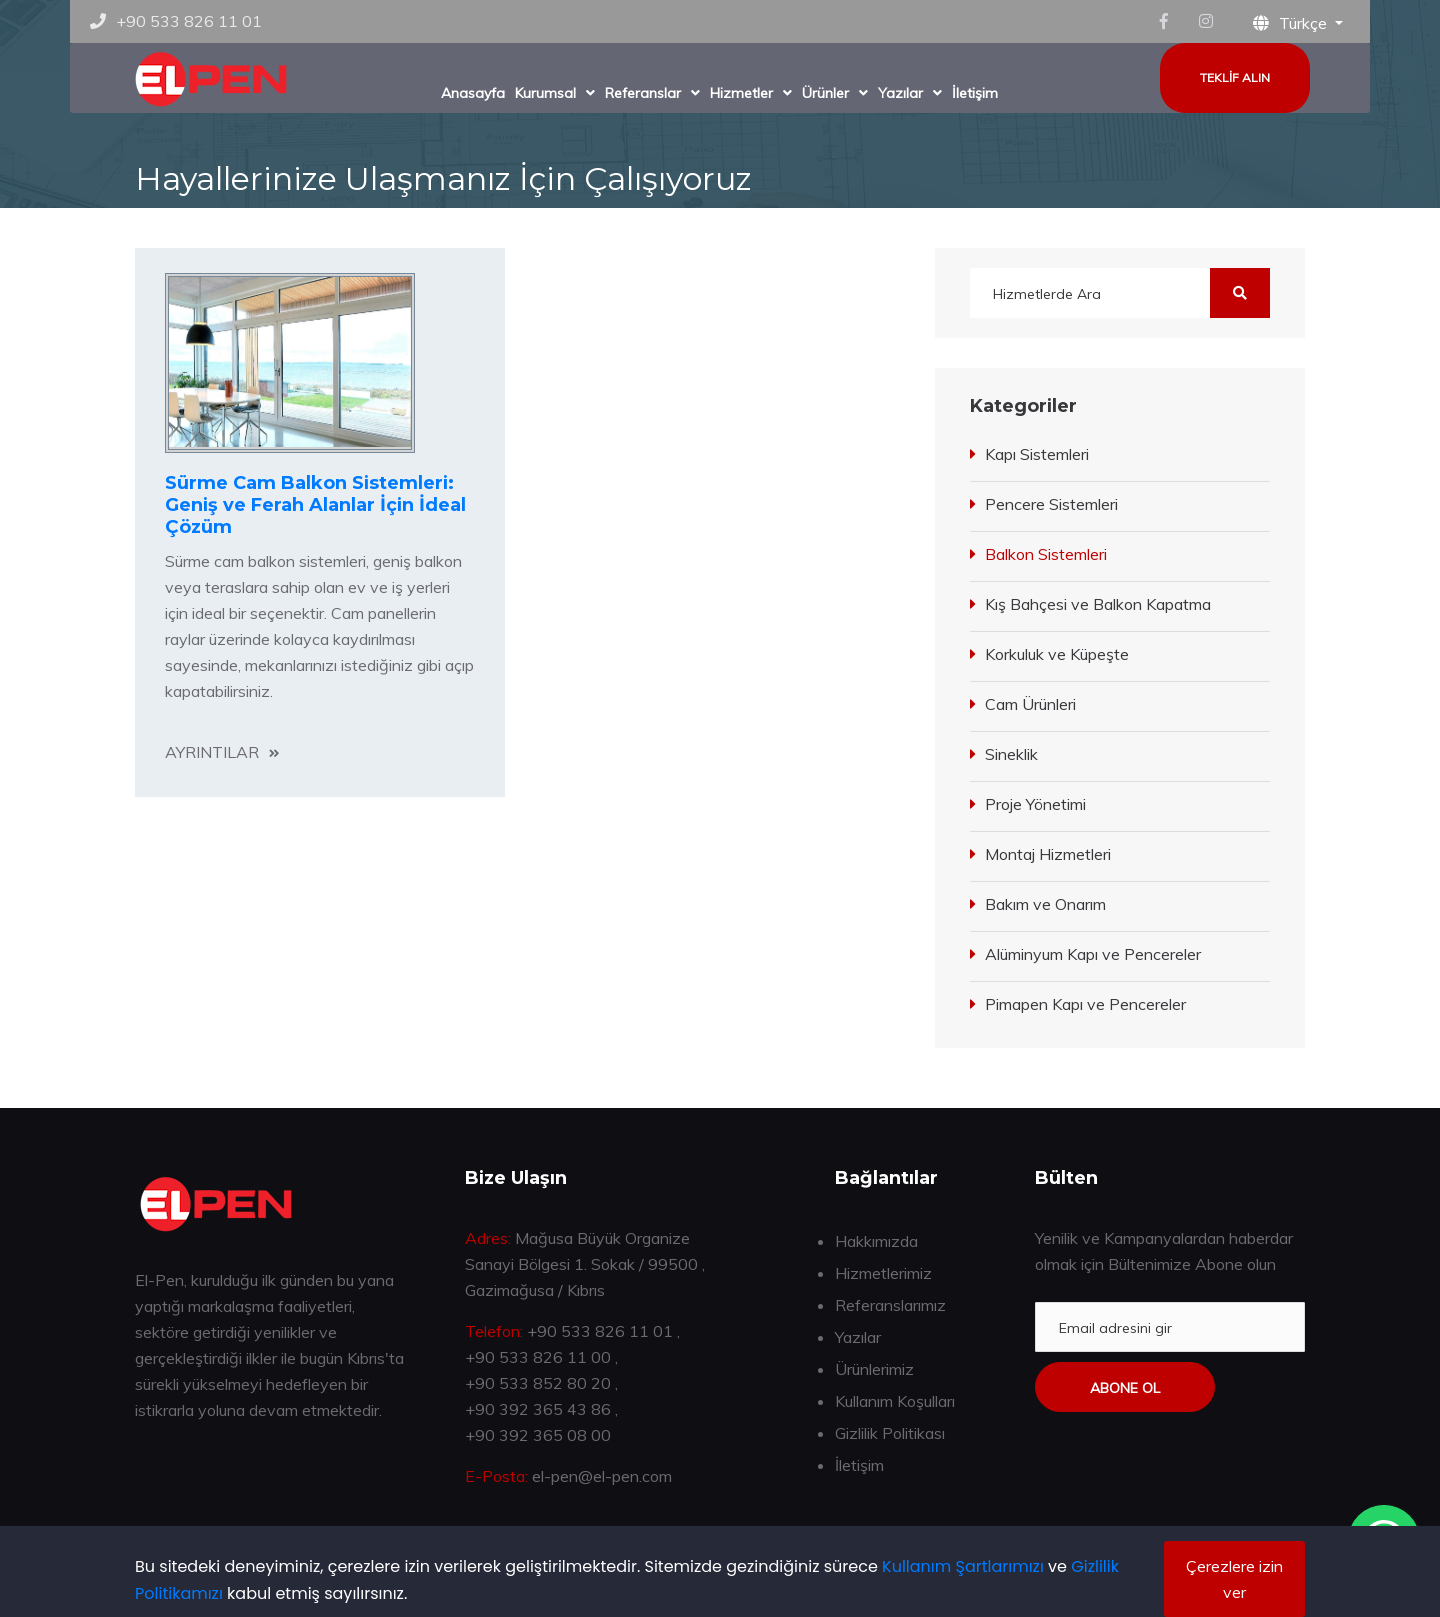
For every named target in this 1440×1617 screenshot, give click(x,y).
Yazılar (900, 93)
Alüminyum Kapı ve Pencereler (1093, 954)
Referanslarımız (890, 1305)
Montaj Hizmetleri (1048, 854)
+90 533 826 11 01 (189, 21)
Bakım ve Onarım (1045, 904)
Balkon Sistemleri (1046, 554)
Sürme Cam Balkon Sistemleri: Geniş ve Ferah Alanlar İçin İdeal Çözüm (315, 504)
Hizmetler (741, 93)
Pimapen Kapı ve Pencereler (1085, 1004)
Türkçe (1292, 23)
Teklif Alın (1235, 77)
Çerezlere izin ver (1234, 1579)
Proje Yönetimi (1035, 804)
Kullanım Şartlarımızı (963, 1566)
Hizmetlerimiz (883, 1273)
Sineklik (1011, 754)
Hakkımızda (876, 1241)
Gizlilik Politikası (890, 1433)
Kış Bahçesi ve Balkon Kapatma (1098, 604)
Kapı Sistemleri (1037, 454)
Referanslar (643, 93)
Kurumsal (545, 93)
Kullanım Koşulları (895, 1401)
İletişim (975, 93)
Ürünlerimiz (874, 1369)
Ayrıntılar (212, 752)
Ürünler (825, 93)
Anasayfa (473, 93)
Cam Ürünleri (1030, 704)
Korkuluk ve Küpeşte (1057, 654)
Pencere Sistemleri (1051, 504)
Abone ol (1125, 1388)
